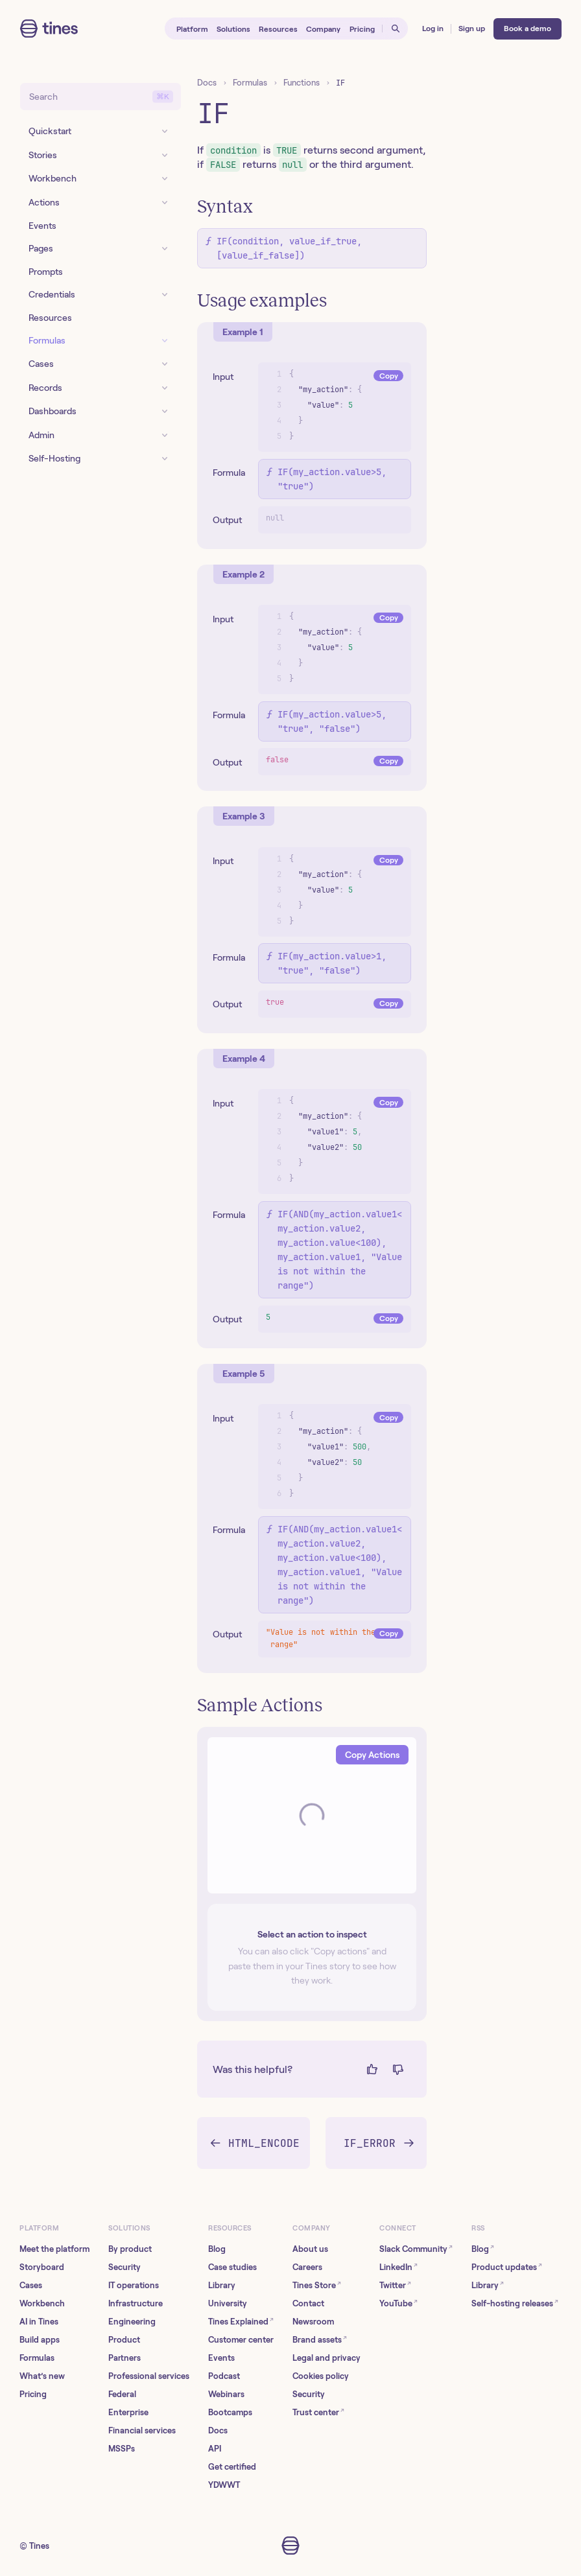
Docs (207, 83)
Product (124, 2340)
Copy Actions (372, 1755)
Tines (39, 2546)
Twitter (395, 2284)
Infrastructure (135, 2303)
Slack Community (416, 2248)
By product (130, 2249)
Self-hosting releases (514, 2302)
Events (221, 2358)
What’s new (42, 2376)
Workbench (42, 2303)
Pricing (33, 2394)
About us (310, 2249)
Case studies (232, 2267)
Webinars (226, 2394)
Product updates (506, 2266)
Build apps (39, 2340)
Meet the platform (54, 2249)
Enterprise (128, 2412)
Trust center (318, 2411)
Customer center (241, 2340)
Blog (217, 2249)
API (214, 2448)
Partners (124, 2358)
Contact (308, 2303)
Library (221, 2285)
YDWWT (224, 2485)
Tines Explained (241, 2320)
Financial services (142, 2430)
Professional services (148, 2376)
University (227, 2303)
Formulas (250, 83)
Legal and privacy (326, 2358)
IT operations (133, 2285)
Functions (301, 83)
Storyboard (41, 2267)
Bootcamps (230, 2412)
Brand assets (319, 2339)
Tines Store (316, 2284)
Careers (307, 2267)
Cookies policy (320, 2376)
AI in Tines (38, 2321)
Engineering (132, 2321)
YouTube (398, 2302)
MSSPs (121, 2448)
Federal (122, 2394)
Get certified (232, 2467)
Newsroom (313, 2321)
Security (124, 2267)
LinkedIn (398, 2266)
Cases (30, 2285)
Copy (388, 375)
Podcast (224, 2376)
